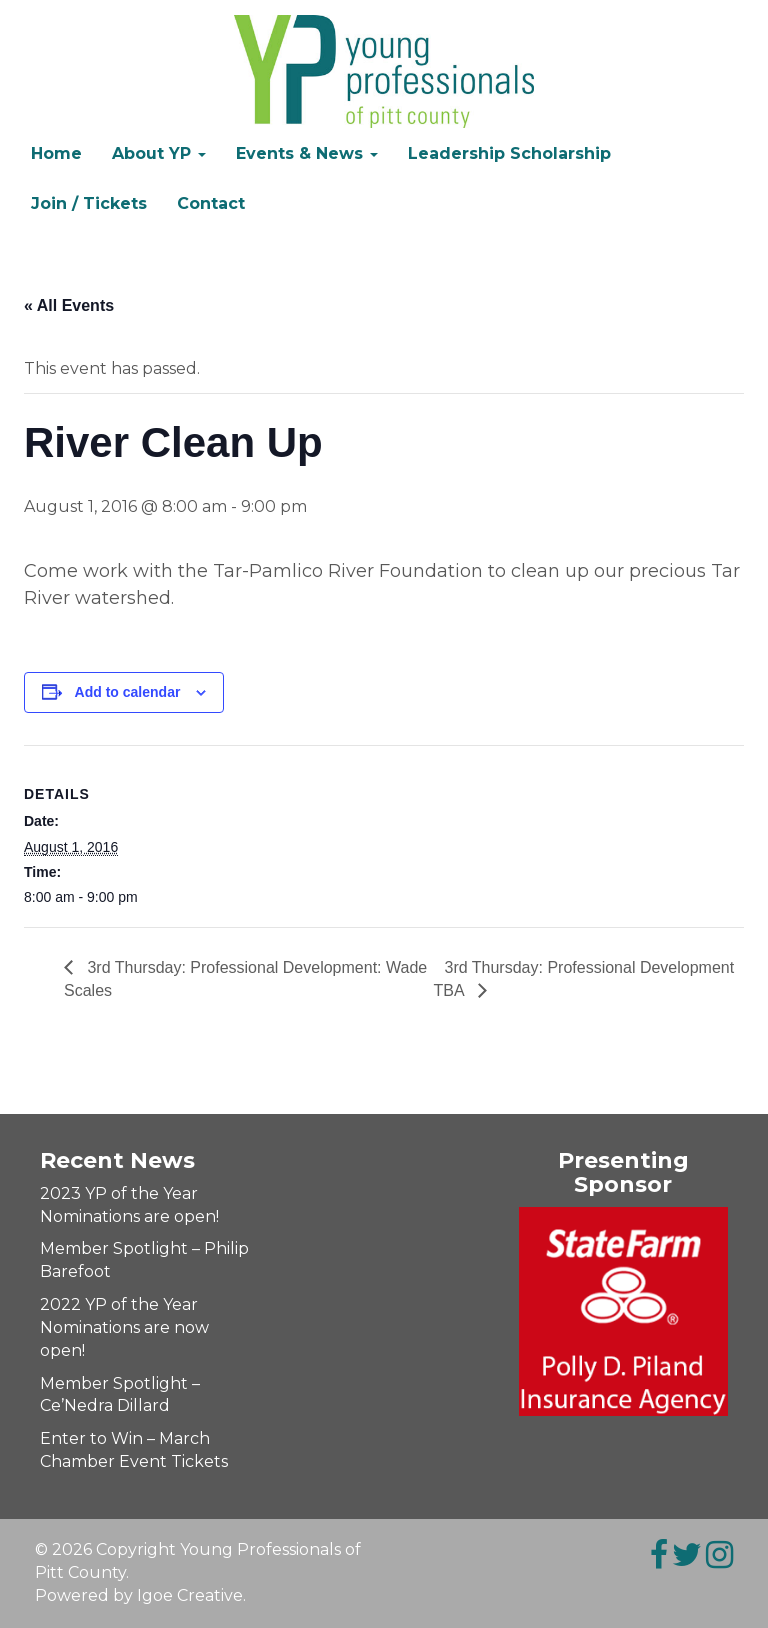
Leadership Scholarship (509, 153)
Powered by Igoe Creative (139, 1595)
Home (56, 153)
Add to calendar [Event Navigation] (128, 692)
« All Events (69, 305)
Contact (211, 203)
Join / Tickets (89, 203)
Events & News (307, 153)
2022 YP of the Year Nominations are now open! (124, 1327)
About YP (159, 153)
